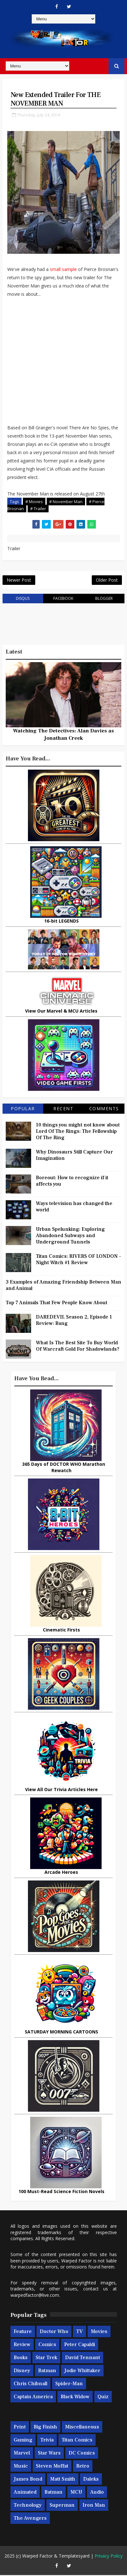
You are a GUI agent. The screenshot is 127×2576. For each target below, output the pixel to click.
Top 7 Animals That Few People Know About (56, 1303)
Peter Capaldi (79, 2345)
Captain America (33, 2397)
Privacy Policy (109, 2557)
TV (79, 2332)
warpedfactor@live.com (34, 2296)
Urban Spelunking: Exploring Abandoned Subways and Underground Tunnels (70, 1236)
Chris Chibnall (30, 2384)
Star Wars (49, 2454)
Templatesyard (74, 2557)
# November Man (66, 501)
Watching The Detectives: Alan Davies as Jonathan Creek (63, 735)
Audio (97, 2493)
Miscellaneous (82, 2428)
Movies (99, 2332)
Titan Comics (77, 2441)
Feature (23, 2332)
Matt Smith (62, 2480)
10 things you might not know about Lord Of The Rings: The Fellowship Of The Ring (78, 1132)
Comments (104, 1109)
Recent (63, 1109)
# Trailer (38, 508)
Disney (22, 2371)
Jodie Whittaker (82, 2371)
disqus (23, 599)
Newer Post (19, 581)
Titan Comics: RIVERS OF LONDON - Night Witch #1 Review (78, 1260)
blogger (104, 599)
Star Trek (46, 2358)
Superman (62, 2506)
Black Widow (75, 2397)
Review (22, 2345)
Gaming (23, 2441)
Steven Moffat (52, 2467)
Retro (82, 2467)
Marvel (22, 2454)
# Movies (34, 501)
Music (21, 2467)
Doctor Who (54, 2332)
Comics (47, 2345)
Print (20, 2428)
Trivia (47, 2441)
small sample (63, 269)
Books (21, 2358)
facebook (63, 599)
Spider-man (69, 2384)
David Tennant (82, 2358)
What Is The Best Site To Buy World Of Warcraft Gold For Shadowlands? (77, 1346)
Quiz (103, 2397)
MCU (76, 2493)
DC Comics (82, 2454)
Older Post (107, 581)
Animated (25, 2493)
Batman (47, 2371)
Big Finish (45, 2428)
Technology (28, 2506)
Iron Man (94, 2506)
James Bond (28, 2480)
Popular (23, 1109)
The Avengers (30, 2519)
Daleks (91, 2480)
